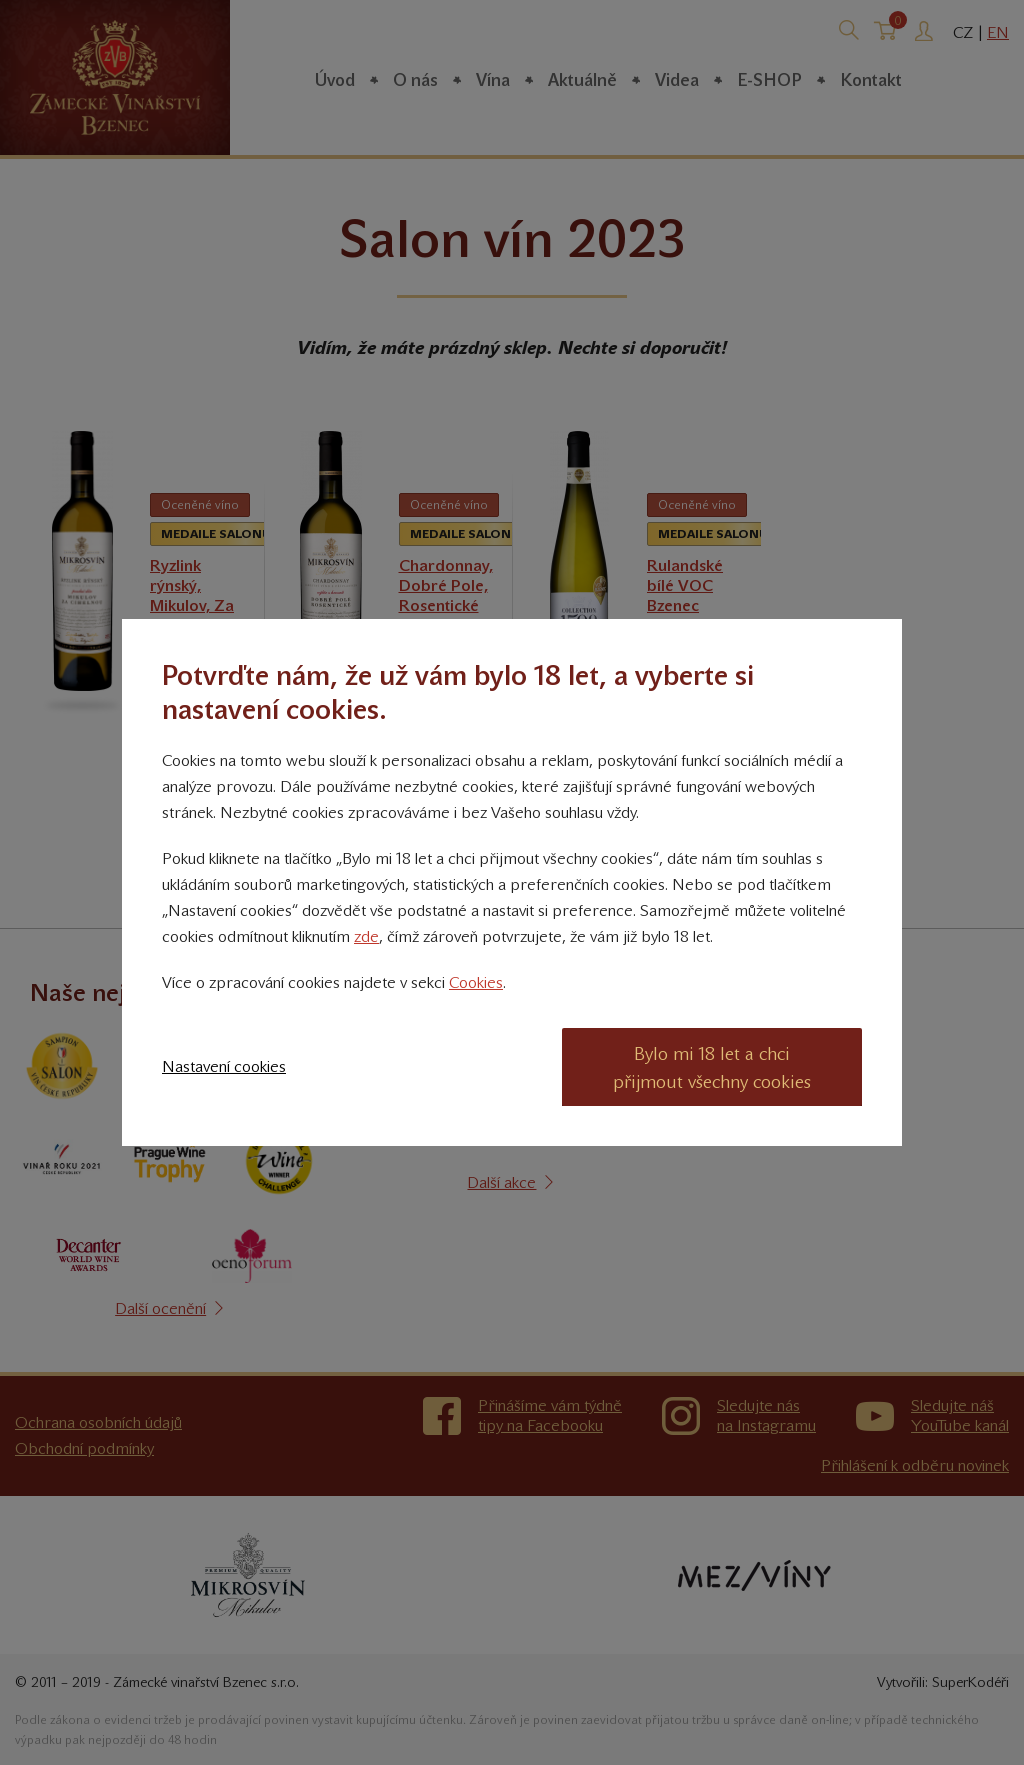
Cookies (476, 982)
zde (366, 936)
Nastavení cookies (224, 1066)
